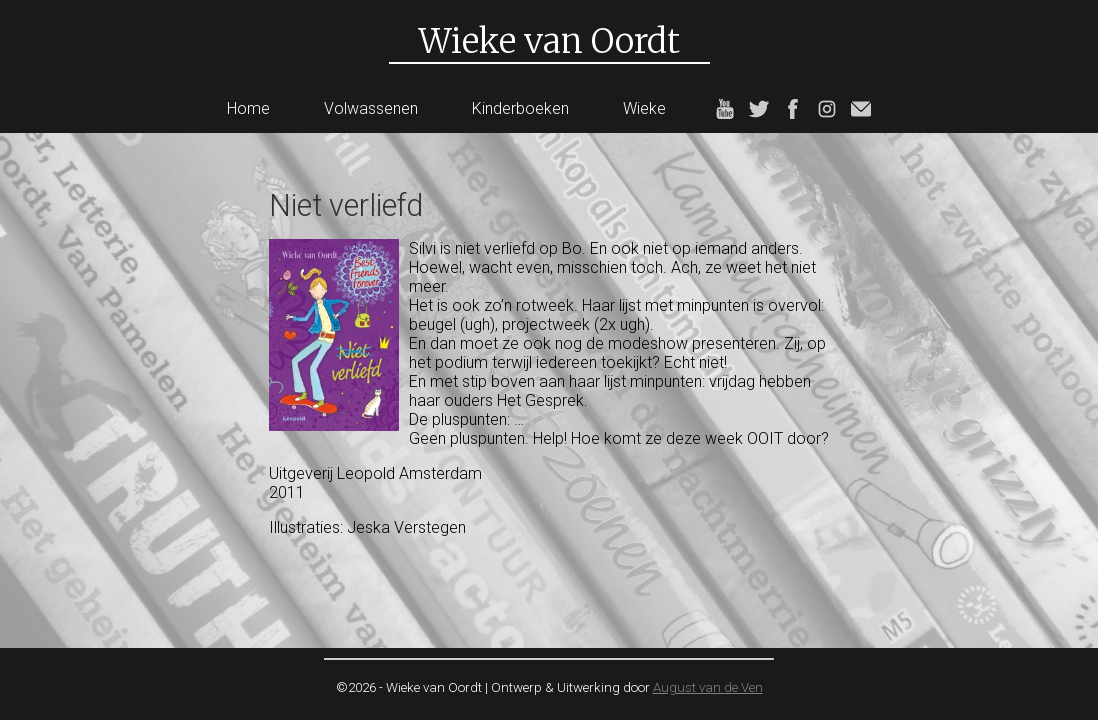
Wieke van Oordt (549, 41)
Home (248, 108)
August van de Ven (708, 687)
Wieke (644, 108)
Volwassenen (371, 108)
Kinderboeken (520, 108)
